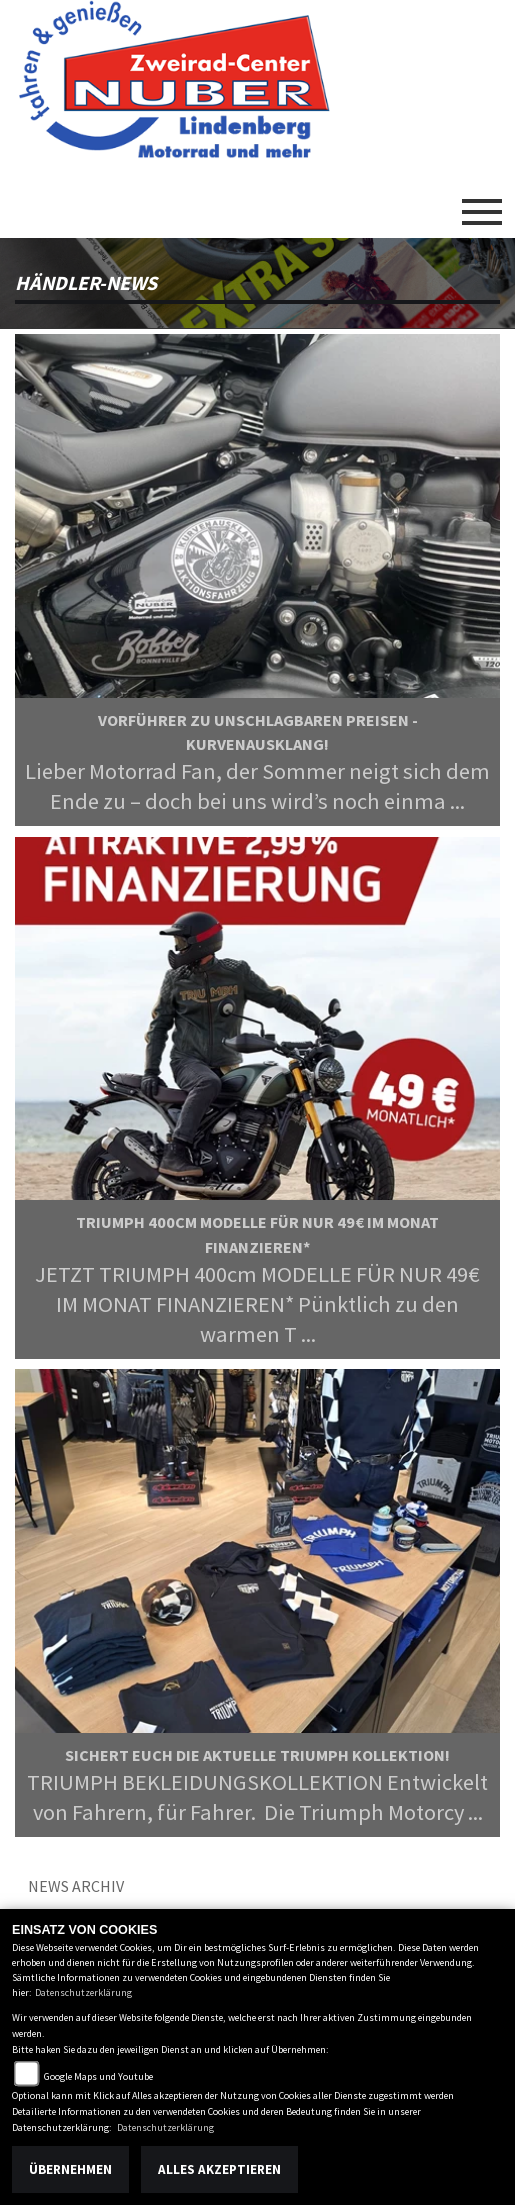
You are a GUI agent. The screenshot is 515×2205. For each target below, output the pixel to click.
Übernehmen (70, 2169)
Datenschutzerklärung (83, 1992)
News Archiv (76, 1886)
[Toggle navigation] (482, 204)
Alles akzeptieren (219, 2169)
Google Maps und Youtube (98, 2076)
